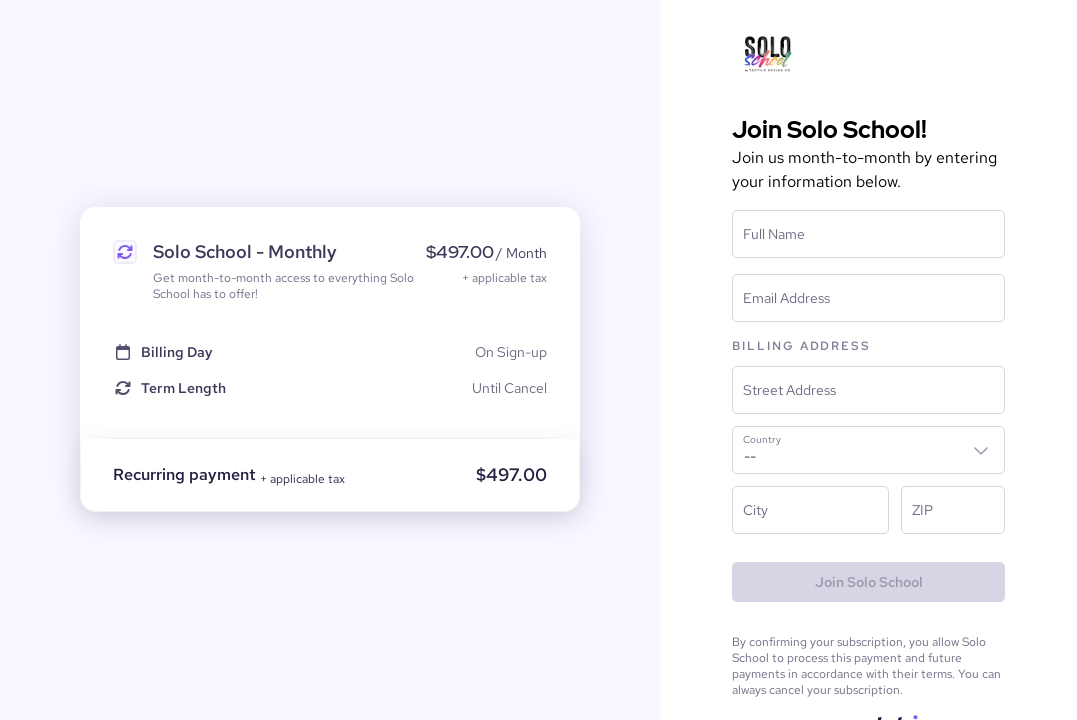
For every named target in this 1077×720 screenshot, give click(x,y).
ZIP (922, 510)
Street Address (789, 390)
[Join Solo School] (868, 582)
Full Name (774, 234)
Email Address (786, 298)
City (755, 510)
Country (762, 440)
